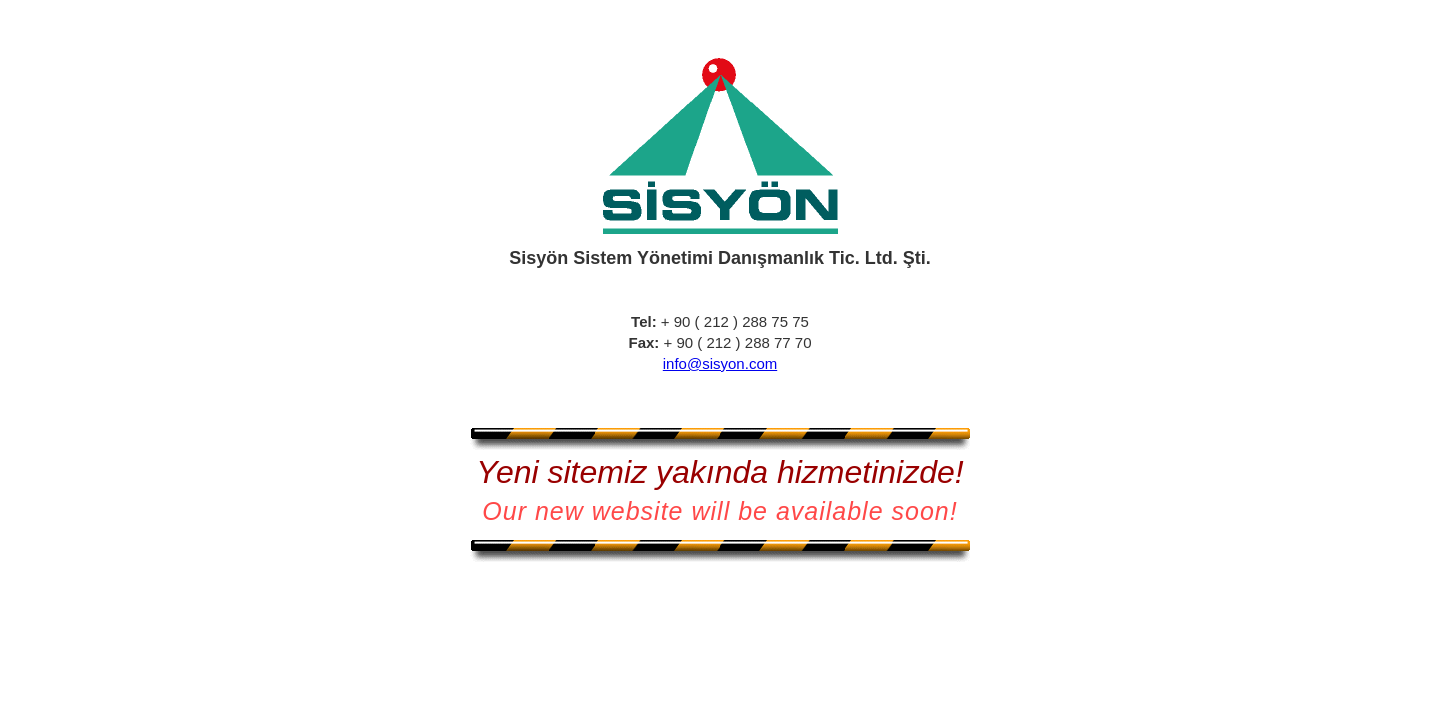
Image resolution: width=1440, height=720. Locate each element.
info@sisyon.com (720, 363)
